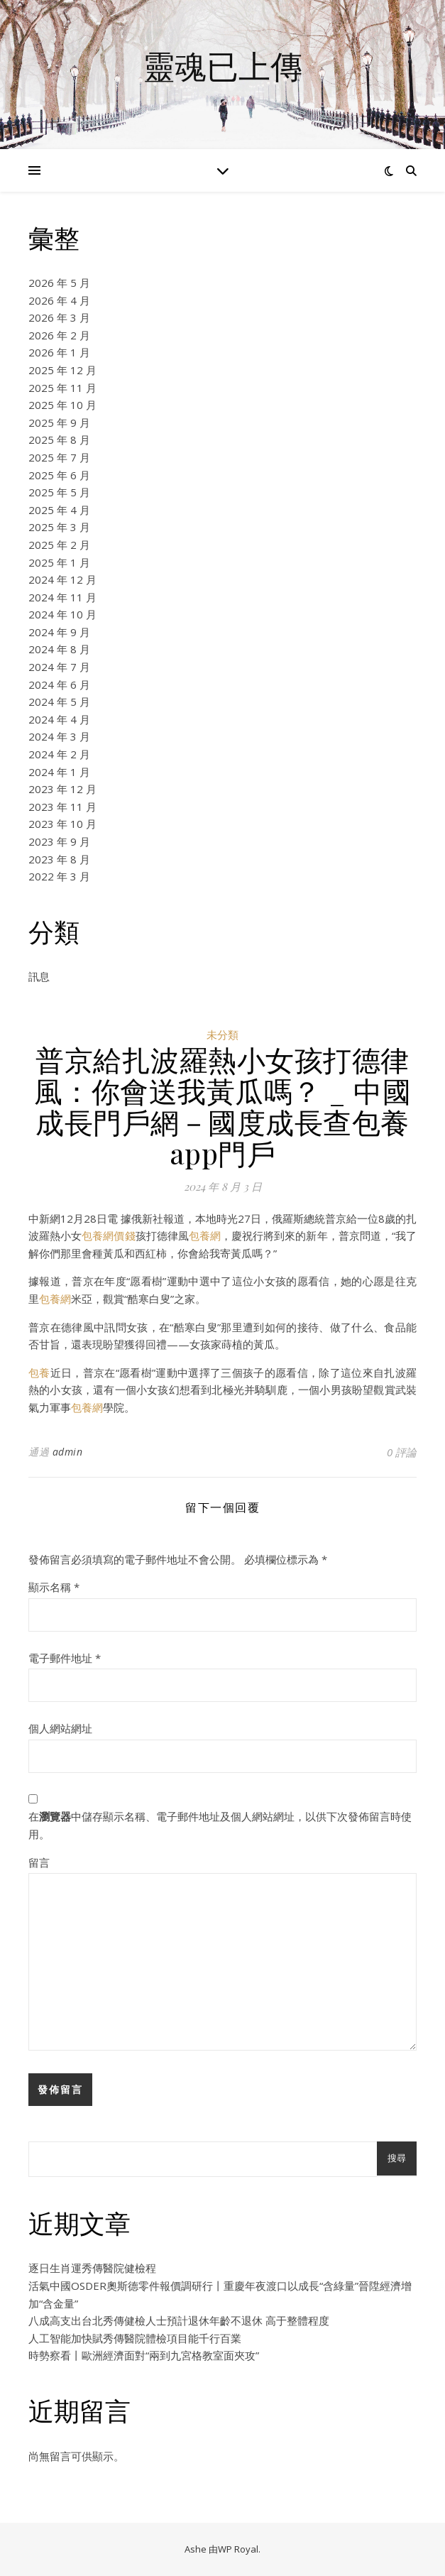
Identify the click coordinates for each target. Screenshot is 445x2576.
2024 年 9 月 (59, 632)
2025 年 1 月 (59, 562)
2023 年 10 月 (62, 824)
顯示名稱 (53, 1587)
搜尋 (397, 2158)
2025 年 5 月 (59, 492)
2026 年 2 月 (59, 335)
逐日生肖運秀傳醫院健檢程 (92, 2268)
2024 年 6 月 (59, 684)
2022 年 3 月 (59, 876)
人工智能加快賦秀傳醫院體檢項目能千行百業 (134, 2338)
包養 (39, 1372)
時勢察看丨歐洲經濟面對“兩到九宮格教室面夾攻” (143, 2355)
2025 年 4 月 (59, 510)
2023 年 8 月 (59, 859)
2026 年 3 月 (59, 317)
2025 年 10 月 (62, 405)
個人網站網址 (60, 1728)
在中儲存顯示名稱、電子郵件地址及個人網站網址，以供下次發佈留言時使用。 (220, 1825)
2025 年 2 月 (59, 544)
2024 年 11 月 (62, 597)
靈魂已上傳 (222, 66)
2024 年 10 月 (62, 614)
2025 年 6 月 (59, 475)
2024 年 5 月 (59, 701)
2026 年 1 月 (59, 352)
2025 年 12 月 (62, 370)
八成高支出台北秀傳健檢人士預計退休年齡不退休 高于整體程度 (178, 2320)
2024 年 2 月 (59, 754)
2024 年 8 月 (59, 649)
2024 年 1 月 (59, 772)
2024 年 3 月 (59, 736)
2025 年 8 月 (59, 439)
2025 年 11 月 (62, 388)
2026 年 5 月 (59, 282)
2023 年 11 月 (62, 806)
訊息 (39, 976)
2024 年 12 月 (62, 579)
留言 (39, 1862)
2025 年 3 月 (59, 527)
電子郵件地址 (64, 1658)
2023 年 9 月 (59, 841)
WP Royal (238, 2549)
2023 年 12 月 (62, 789)
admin (68, 1451)
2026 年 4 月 (59, 300)
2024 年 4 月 (59, 719)
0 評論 (402, 1452)
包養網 (205, 1235)
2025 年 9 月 (59, 422)
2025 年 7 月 (59, 457)
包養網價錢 (108, 1235)
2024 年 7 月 (59, 667)
